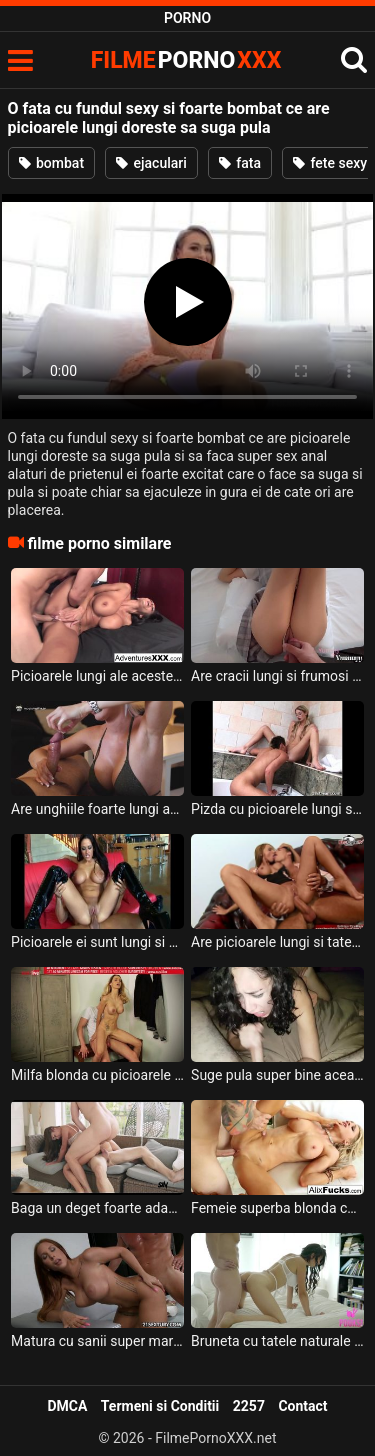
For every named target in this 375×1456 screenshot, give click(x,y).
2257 (249, 1406)
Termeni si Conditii (160, 1406)
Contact (302, 1406)
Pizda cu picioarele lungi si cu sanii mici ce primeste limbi (277, 809)
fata (240, 163)
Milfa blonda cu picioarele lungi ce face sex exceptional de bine (97, 1075)
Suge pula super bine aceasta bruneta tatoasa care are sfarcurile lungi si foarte (277, 1075)
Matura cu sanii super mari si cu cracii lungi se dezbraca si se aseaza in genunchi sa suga (97, 1341)
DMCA (67, 1406)
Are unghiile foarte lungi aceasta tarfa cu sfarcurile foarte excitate (97, 809)
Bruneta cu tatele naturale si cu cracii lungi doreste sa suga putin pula (277, 1341)
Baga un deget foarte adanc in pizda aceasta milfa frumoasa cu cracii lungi (97, 1208)
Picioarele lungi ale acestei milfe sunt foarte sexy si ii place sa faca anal (97, 676)
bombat (52, 163)
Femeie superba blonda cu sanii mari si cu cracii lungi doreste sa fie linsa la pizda (277, 1208)
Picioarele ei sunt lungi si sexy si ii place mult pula (97, 942)
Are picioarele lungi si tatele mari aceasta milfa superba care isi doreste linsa (277, 942)
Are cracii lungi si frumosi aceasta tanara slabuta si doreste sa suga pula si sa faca (277, 676)
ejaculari (151, 163)
